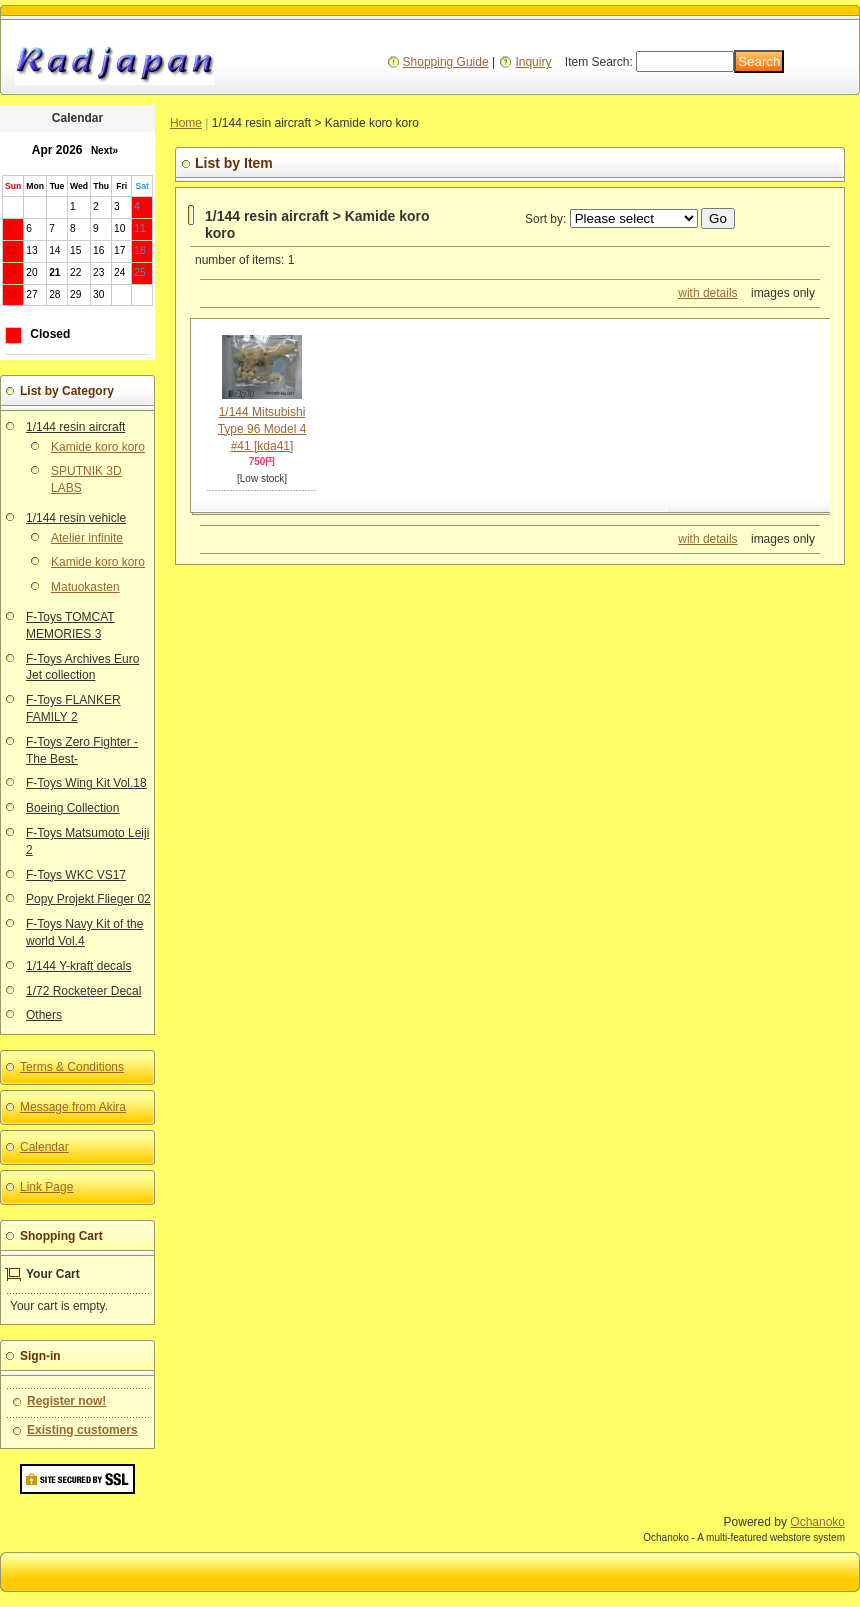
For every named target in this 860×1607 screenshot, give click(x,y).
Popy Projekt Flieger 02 (88, 899)
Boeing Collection (72, 808)
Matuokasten (85, 587)
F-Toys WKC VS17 (76, 875)
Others (44, 1015)
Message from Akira (73, 1107)
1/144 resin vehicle (76, 518)
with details (707, 293)
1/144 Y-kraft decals (78, 966)
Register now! (66, 1401)
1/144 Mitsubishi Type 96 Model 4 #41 (262, 429)
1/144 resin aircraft (75, 427)
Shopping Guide (446, 62)
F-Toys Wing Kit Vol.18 (86, 783)
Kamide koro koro (98, 447)
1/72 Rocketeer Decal (83, 991)
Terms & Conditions (72, 1067)
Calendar (44, 1147)
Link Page (46, 1187)
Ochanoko (817, 1522)
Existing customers (82, 1430)
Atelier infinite (87, 538)
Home (186, 123)
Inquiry (533, 62)
